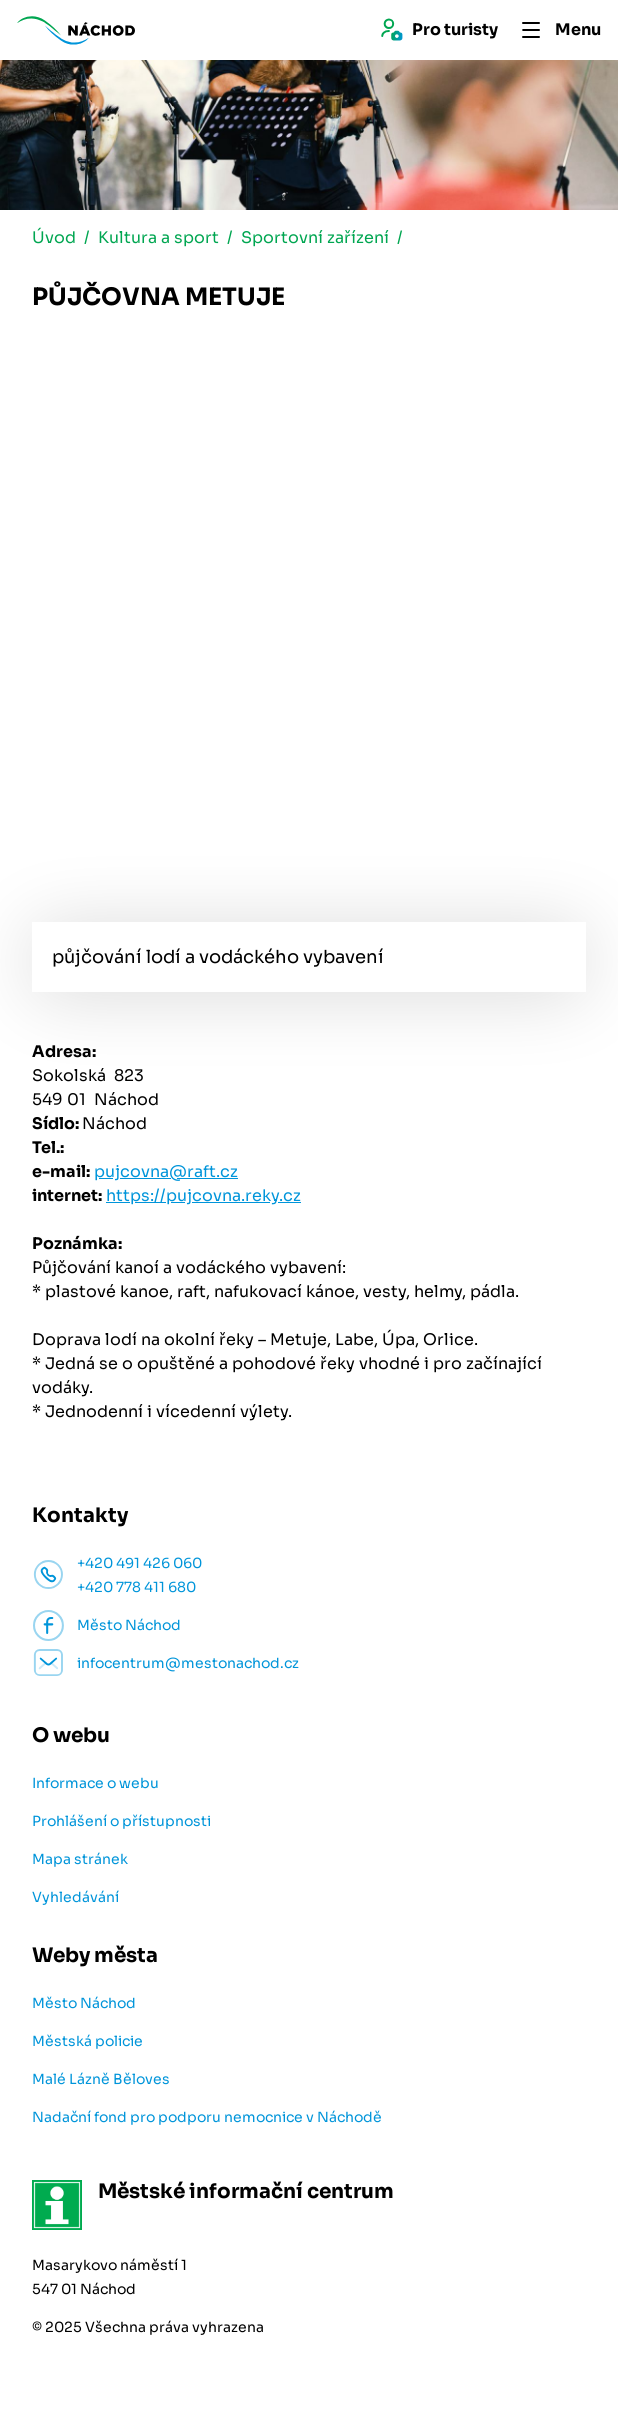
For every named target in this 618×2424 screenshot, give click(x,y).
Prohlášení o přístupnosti (121, 1821)
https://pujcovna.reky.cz (203, 1195)
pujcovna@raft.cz (166, 1171)
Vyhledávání (75, 1897)
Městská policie (87, 2041)
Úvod (54, 237)
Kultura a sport (158, 237)
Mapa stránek (80, 1859)
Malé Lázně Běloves (101, 2079)
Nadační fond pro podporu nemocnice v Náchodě (207, 2117)
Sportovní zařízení (315, 237)
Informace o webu (95, 1783)
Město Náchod (84, 2003)
